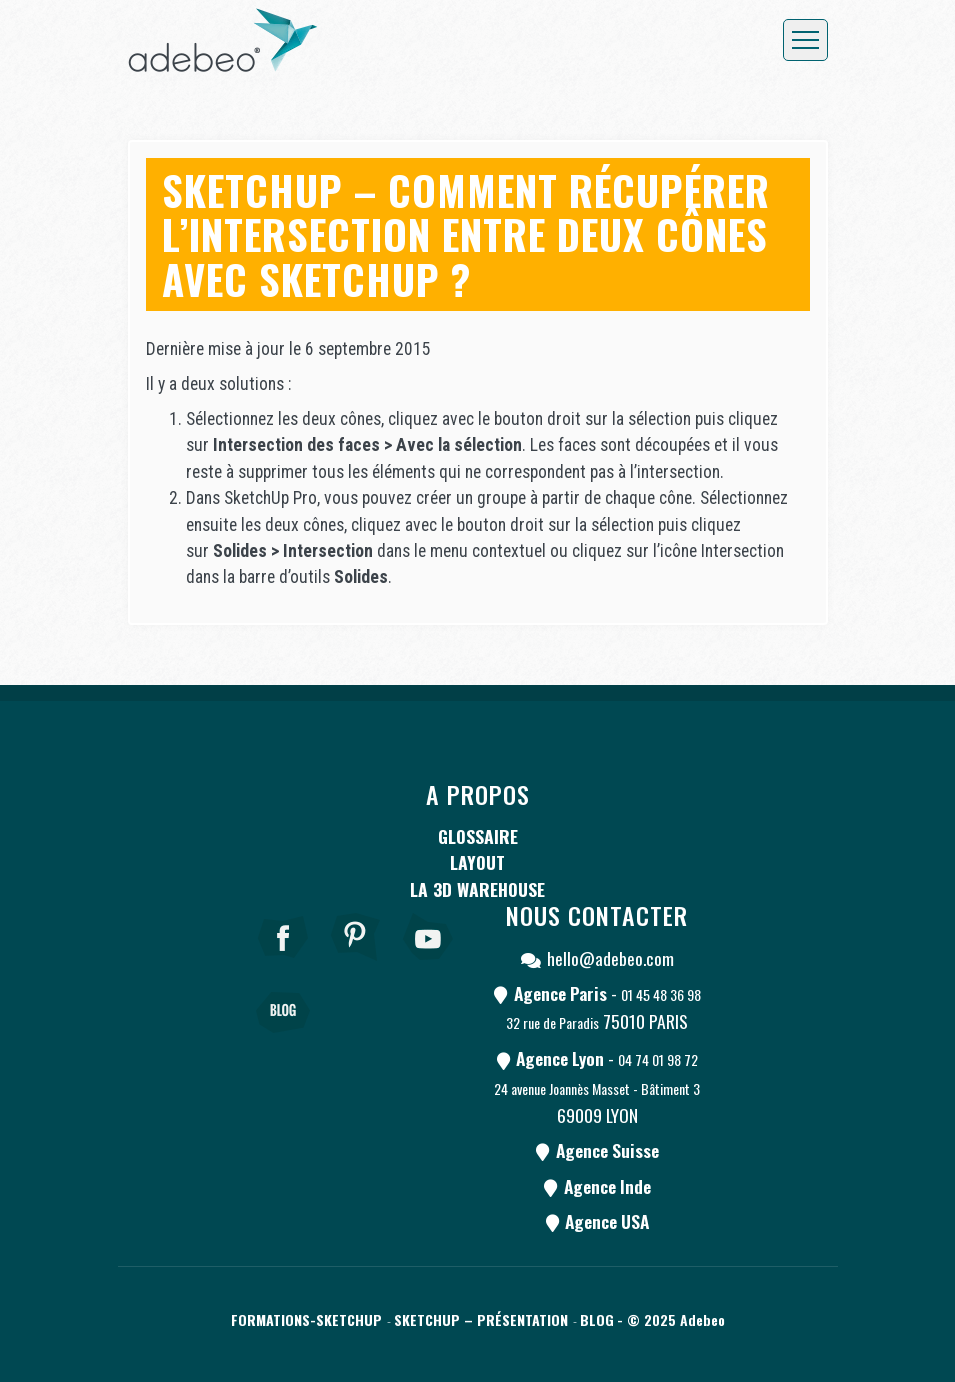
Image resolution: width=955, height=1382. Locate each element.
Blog (597, 1319)
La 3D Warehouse (477, 889)
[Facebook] (283, 964)
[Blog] (283, 1040)
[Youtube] (429, 964)
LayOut (477, 862)
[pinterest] (356, 964)
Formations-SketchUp (306, 1319)
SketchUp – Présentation (481, 1319)
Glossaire (478, 836)
